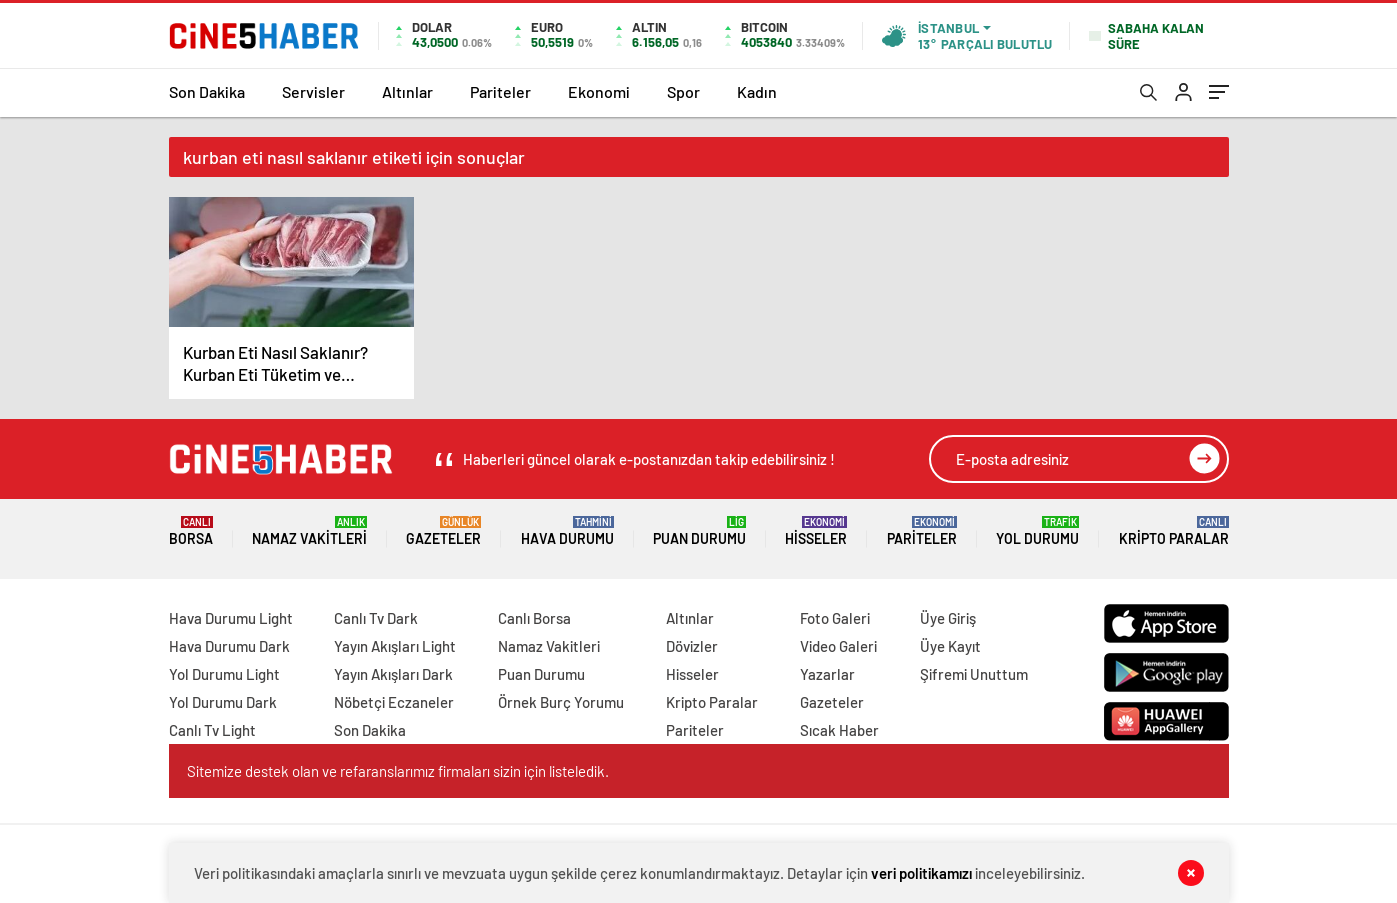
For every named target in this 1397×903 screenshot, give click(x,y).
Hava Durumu (567, 531)
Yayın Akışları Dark (393, 674)
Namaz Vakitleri (309, 531)
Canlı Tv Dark (376, 618)
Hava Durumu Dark (229, 646)
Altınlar (407, 91)
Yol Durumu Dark (223, 702)
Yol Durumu (1037, 531)
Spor (683, 91)
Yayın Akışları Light (395, 646)
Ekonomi (599, 91)
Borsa (191, 531)
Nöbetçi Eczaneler (394, 702)
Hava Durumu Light (231, 618)
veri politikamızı (921, 873)
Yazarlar (827, 674)
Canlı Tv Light (212, 730)
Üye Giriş (948, 618)
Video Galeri (838, 646)
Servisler (313, 91)
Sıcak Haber (839, 730)
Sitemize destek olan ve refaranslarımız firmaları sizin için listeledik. (398, 771)
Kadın (757, 91)
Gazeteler (443, 531)
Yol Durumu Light (224, 674)
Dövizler (692, 646)
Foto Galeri (835, 618)
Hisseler (816, 531)
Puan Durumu (699, 531)
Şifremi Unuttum (974, 674)
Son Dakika (207, 91)
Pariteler (500, 91)
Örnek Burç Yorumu (561, 702)
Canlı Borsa (534, 618)
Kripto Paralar (1174, 531)
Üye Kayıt (950, 646)
